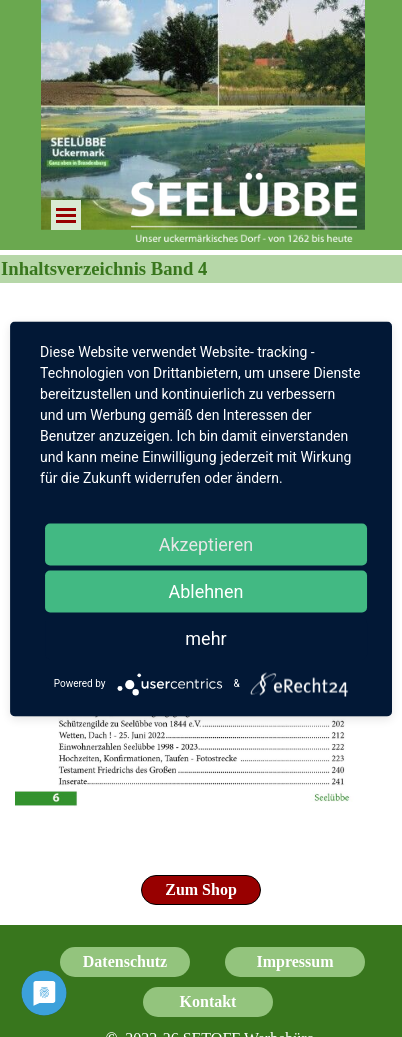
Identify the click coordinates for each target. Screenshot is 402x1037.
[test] (201, 890)
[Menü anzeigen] (66, 215)
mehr (205, 637)
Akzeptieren (206, 543)
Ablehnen (205, 590)
